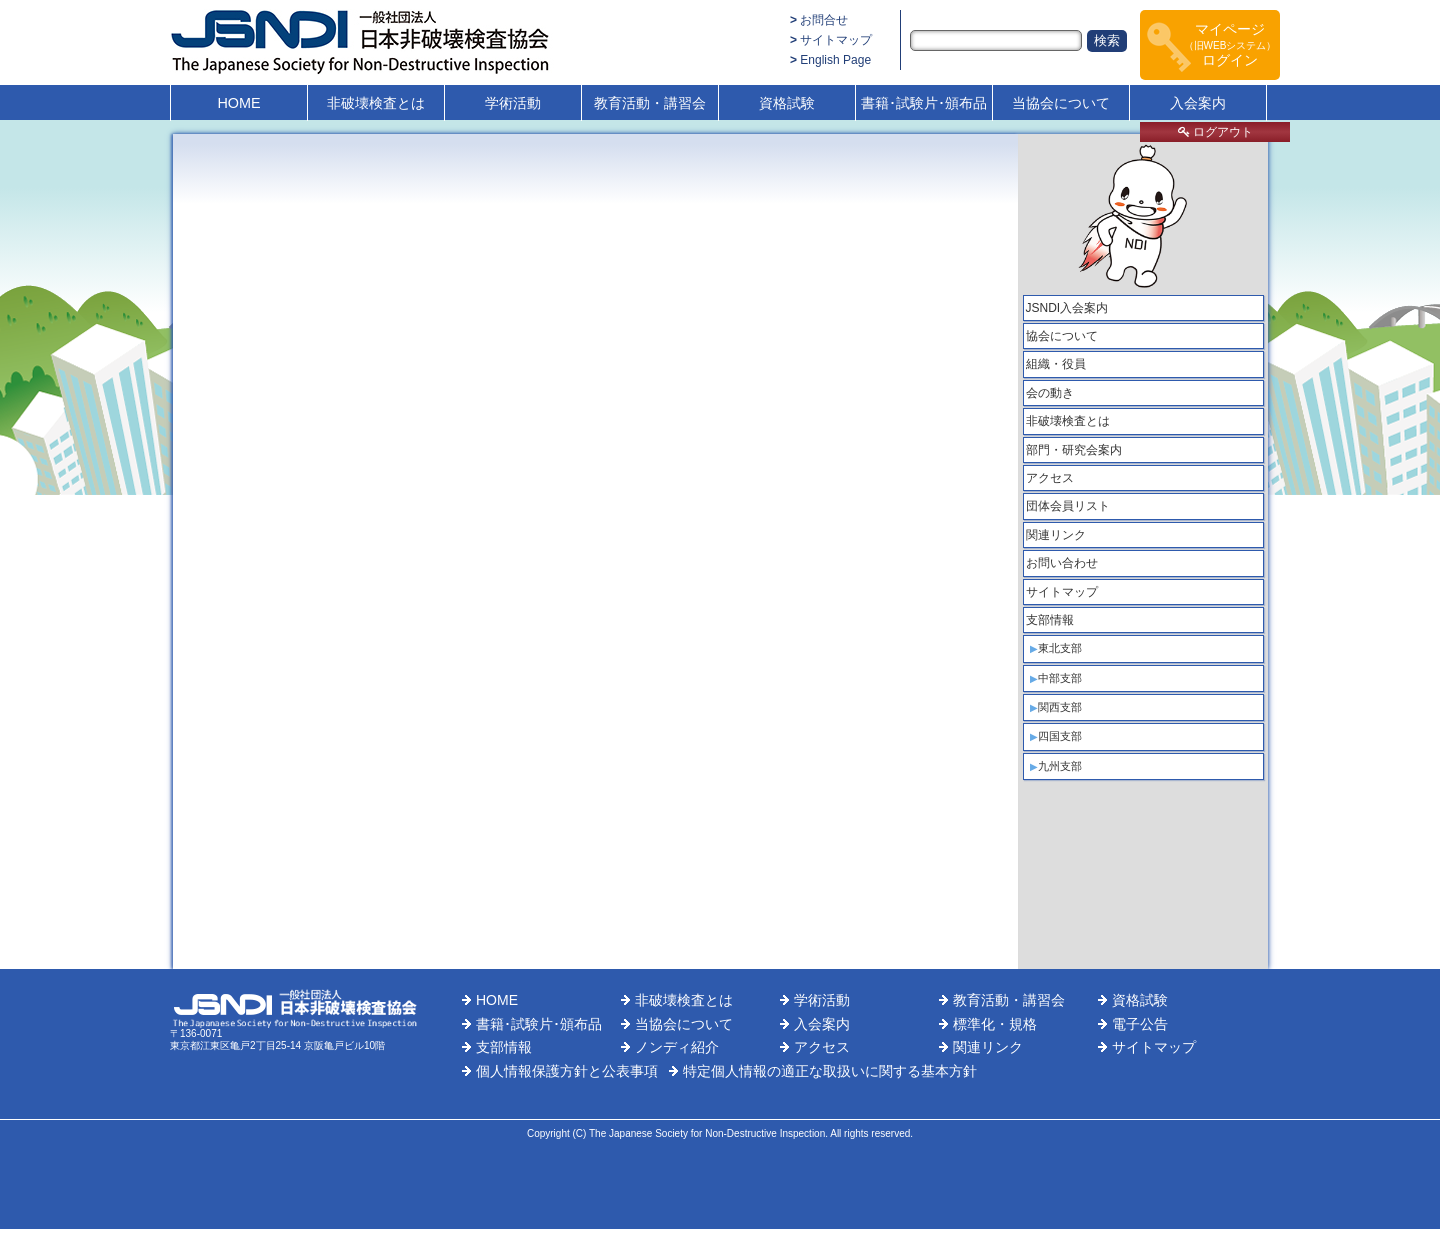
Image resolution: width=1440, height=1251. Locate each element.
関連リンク (1056, 535)
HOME (238, 103)
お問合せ (824, 20)
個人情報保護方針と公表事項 (567, 1071)
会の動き (1050, 393)
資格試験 (787, 103)
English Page (835, 60)
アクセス (1050, 478)
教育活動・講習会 (650, 103)
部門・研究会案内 (1074, 450)
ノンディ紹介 (677, 1047)
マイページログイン (1230, 44)
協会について (1062, 336)
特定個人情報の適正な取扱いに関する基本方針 (830, 1071)
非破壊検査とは (376, 103)
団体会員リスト (1068, 506)
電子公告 (1140, 1024)
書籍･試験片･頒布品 (924, 103)
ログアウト (1215, 132)
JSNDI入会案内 (1067, 308)
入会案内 (1198, 103)
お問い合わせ (1062, 563)
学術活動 (513, 103)
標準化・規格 (995, 1024)
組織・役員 (1056, 364)
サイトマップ (836, 40)
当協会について (1061, 103)
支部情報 (1050, 620)
